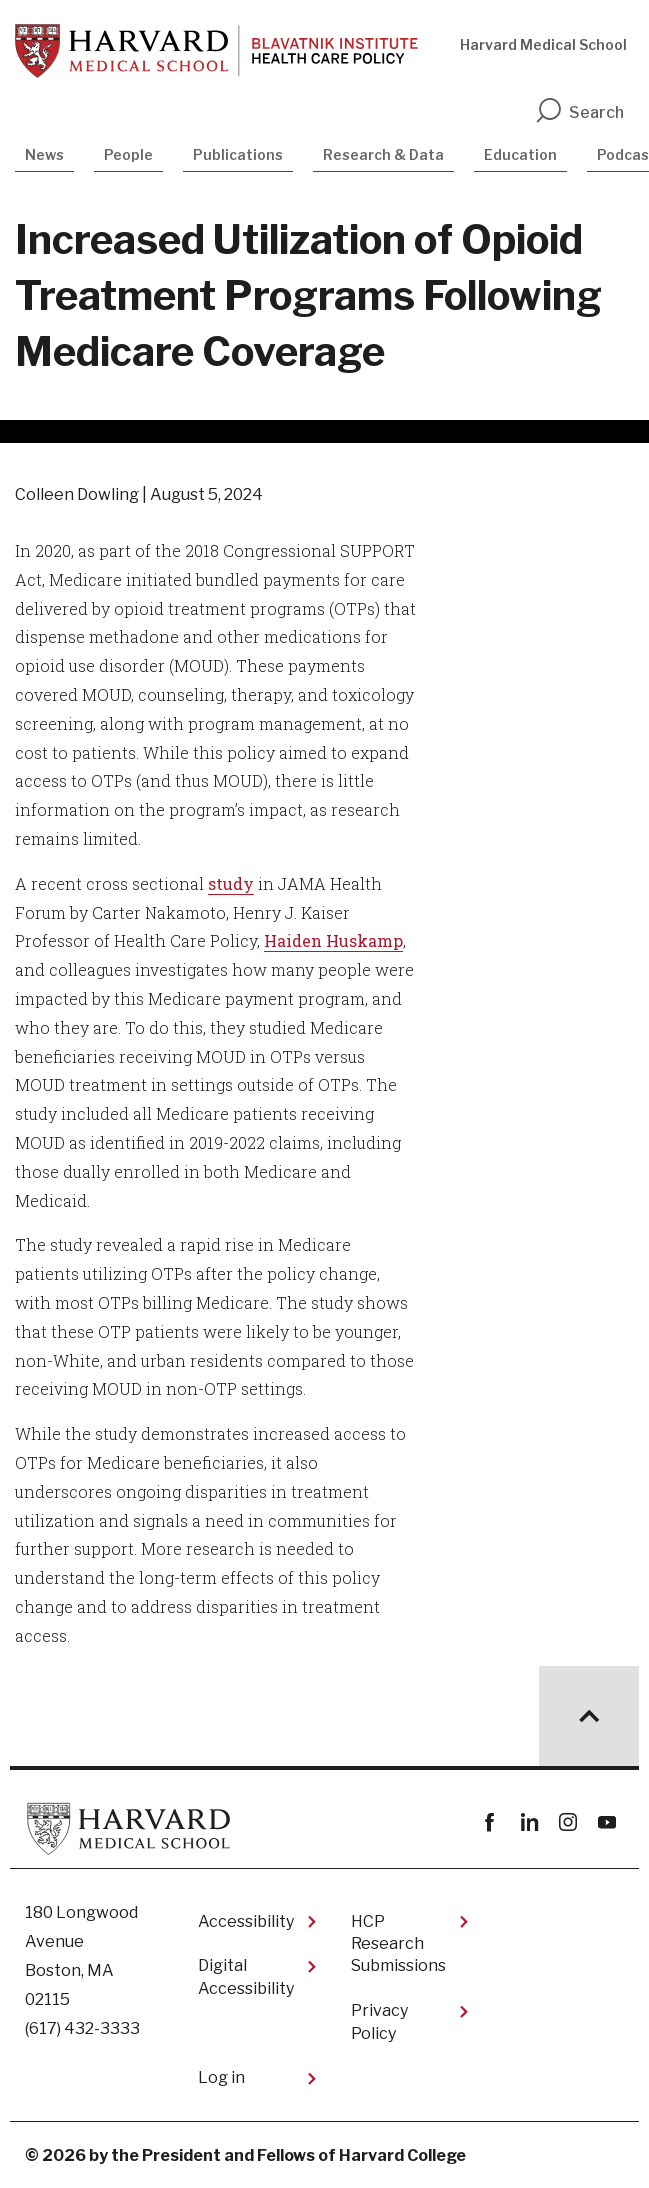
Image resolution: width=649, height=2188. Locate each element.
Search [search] (579, 112)
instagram (567, 1822)
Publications (238, 154)
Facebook (489, 1822)
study (231, 883)
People (128, 154)
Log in (221, 2077)
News (44, 154)
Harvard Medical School (543, 44)
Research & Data (383, 154)
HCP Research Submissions (398, 1944)
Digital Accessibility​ (246, 1976)
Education (520, 154)
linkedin (528, 1822)
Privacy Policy (379, 2021)
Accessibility (246, 1921)
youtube (606, 1822)
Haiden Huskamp (333, 940)
